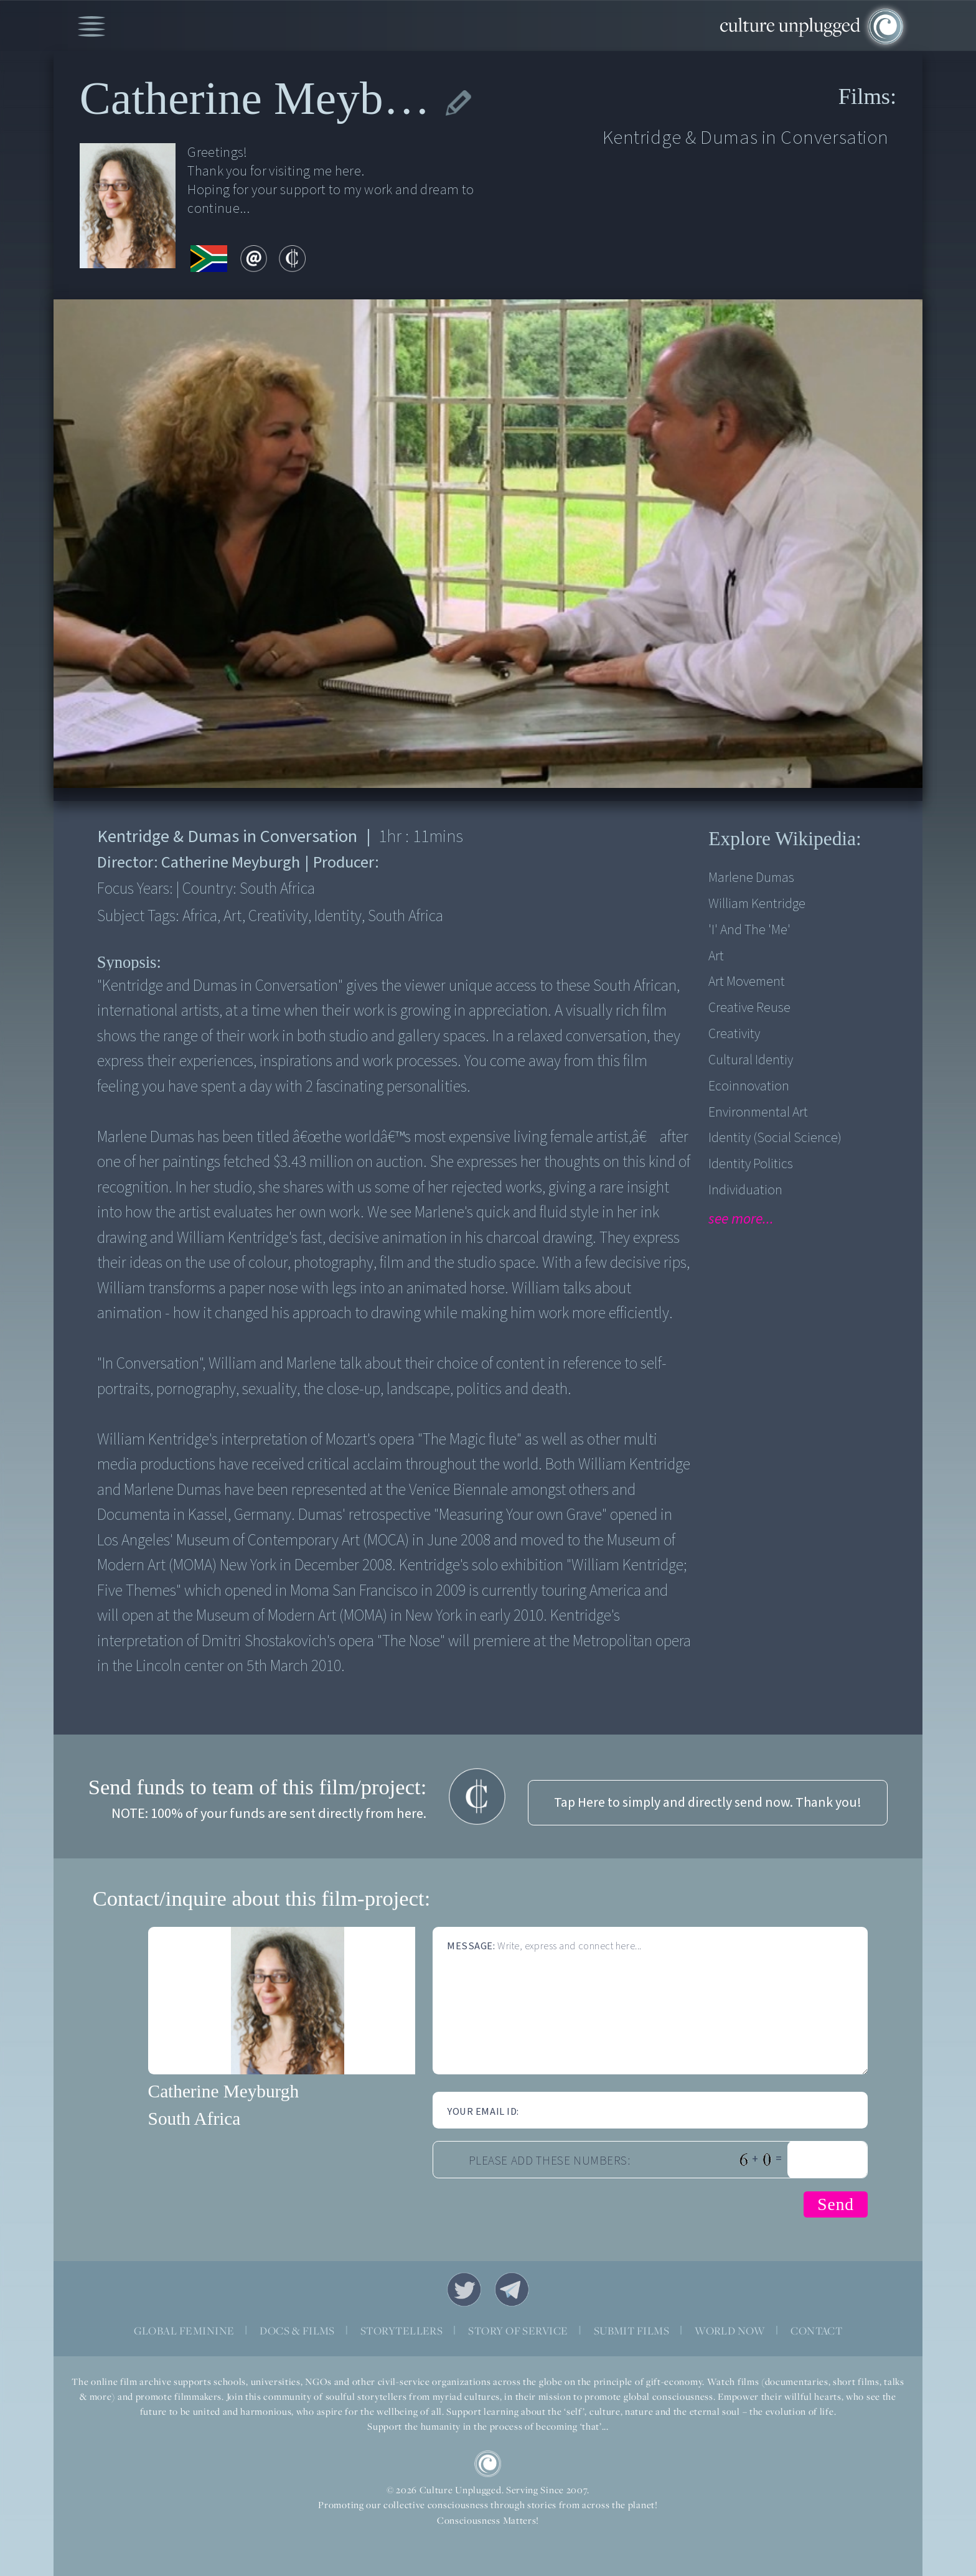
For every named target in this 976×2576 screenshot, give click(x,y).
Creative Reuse (749, 1008)
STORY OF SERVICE (518, 2330)
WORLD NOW (730, 2330)
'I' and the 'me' (749, 930)
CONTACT (816, 2330)
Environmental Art (758, 1112)
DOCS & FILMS (297, 2330)
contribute (292, 259)
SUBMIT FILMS (632, 2330)
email (254, 259)
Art (716, 956)
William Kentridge (756, 904)
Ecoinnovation (748, 1086)
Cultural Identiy (750, 1060)
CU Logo (487, 2463)
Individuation (745, 1190)
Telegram (512, 2289)
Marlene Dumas (751, 878)
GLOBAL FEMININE (184, 2330)
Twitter (464, 2289)
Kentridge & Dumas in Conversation (746, 137)
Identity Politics (750, 1164)
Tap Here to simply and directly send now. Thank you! (707, 1802)
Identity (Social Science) (775, 1138)
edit (458, 103)
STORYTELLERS (401, 2330)
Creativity (734, 1034)
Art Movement (746, 981)
